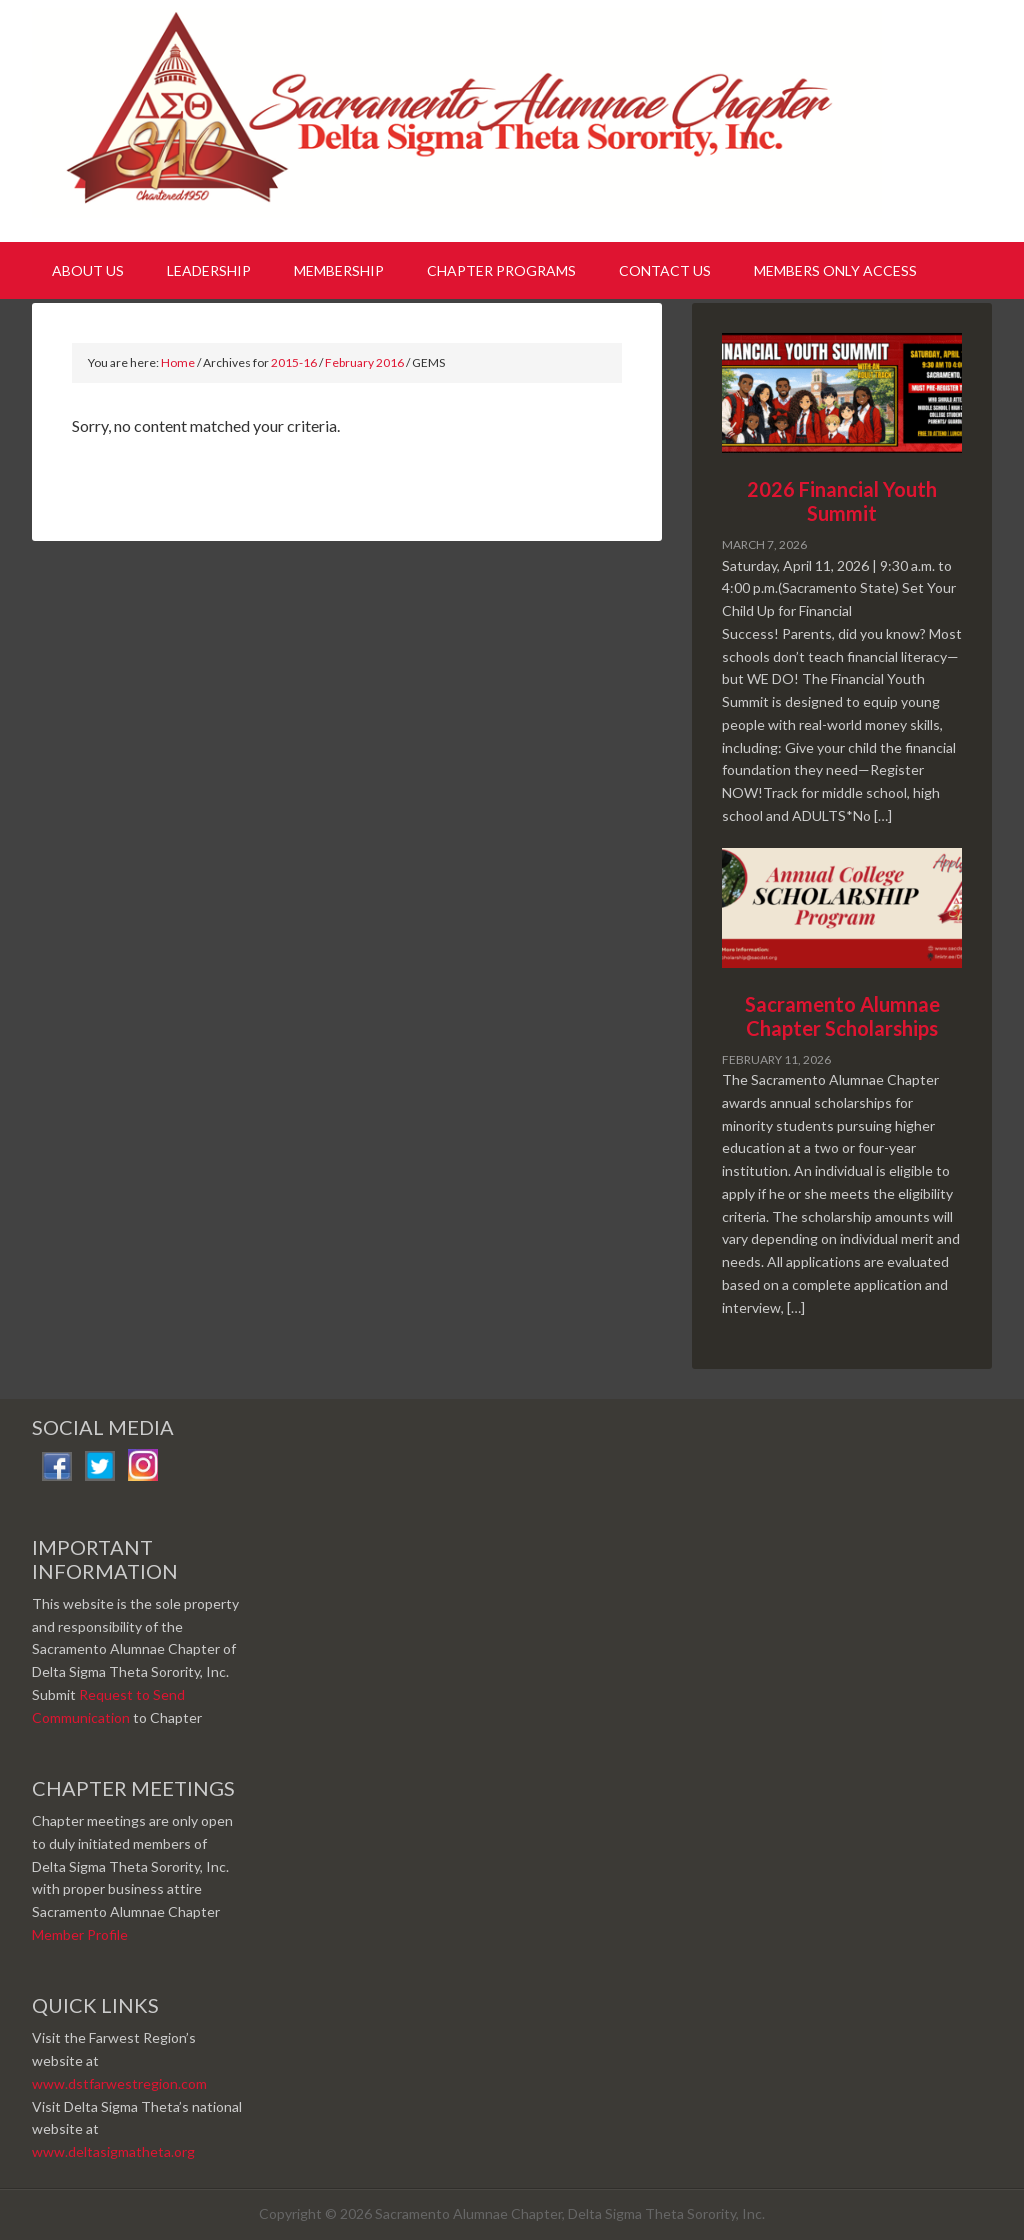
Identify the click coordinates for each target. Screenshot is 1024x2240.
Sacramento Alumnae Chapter (462, 118)
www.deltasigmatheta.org (113, 2151)
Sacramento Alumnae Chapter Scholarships (842, 1016)
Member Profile (80, 1934)
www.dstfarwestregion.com (119, 2083)
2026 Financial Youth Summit (842, 501)
